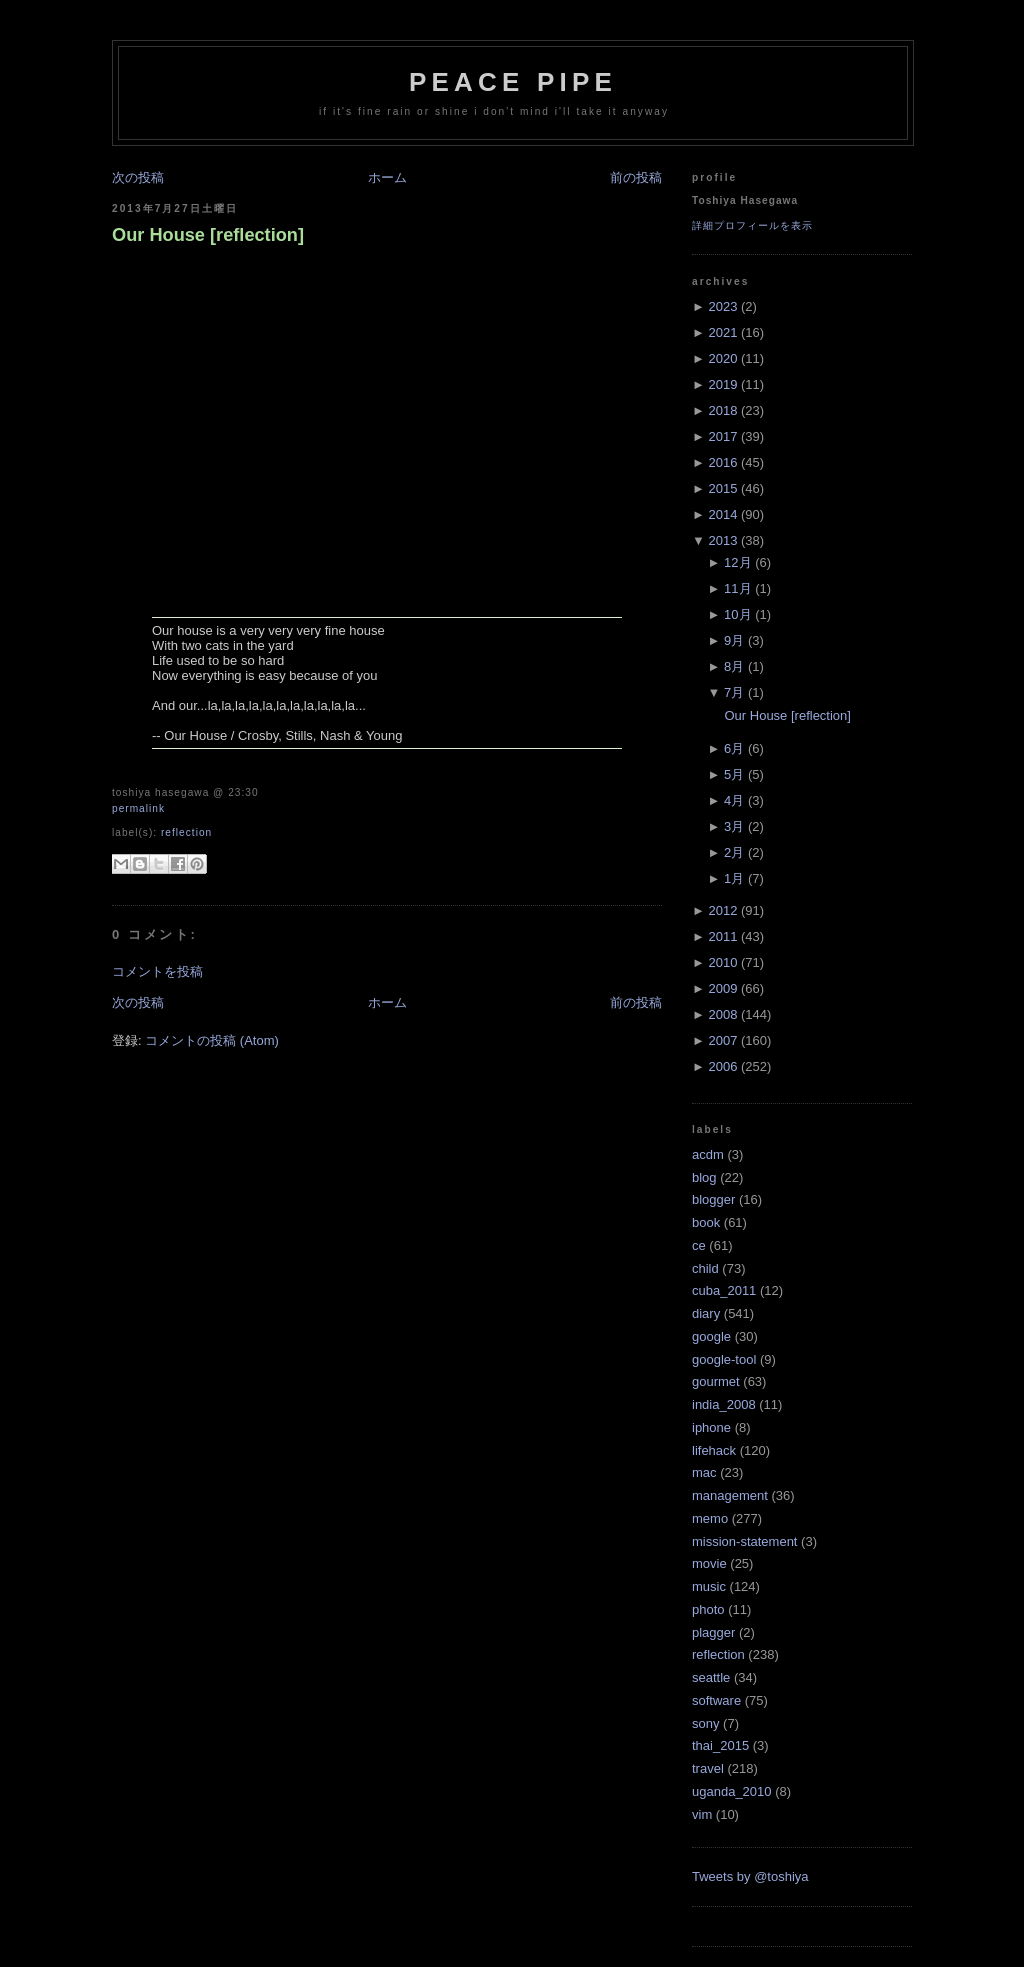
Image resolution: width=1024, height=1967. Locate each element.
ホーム (387, 177)
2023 (722, 306)
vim (702, 1814)
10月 (737, 614)
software (716, 1700)
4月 (734, 800)
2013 (722, 540)
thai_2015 (720, 1745)
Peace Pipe (513, 82)
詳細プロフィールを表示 (752, 225)
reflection (186, 832)
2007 (722, 1040)
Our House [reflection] (208, 235)
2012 (722, 910)
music (709, 1586)
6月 (734, 748)
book (706, 1222)
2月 (734, 852)
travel (708, 1768)
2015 (722, 488)
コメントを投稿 (157, 971)
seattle (711, 1677)
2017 (722, 436)
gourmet (716, 1381)
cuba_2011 (724, 1290)
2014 (722, 514)
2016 (722, 462)
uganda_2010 (732, 1791)
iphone (711, 1427)
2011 (722, 936)
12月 (737, 562)
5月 (734, 774)
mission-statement (744, 1541)
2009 (722, 988)
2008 (722, 1014)
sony (705, 1723)
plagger (713, 1632)
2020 (722, 358)
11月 (737, 588)
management (730, 1495)
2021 (722, 332)
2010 (722, 962)
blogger (713, 1199)
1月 (734, 878)
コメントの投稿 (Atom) (212, 1040)
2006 (722, 1066)
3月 (734, 826)
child (705, 1268)
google (711, 1336)
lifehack (714, 1450)
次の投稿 (138, 177)
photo (708, 1609)
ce (699, 1245)
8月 (734, 666)
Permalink (138, 808)
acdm (708, 1154)
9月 (734, 640)
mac (704, 1472)
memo (710, 1518)
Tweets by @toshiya (750, 1876)
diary (706, 1313)
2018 (722, 410)
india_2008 (724, 1404)
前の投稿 (636, 177)
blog (704, 1177)
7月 (734, 692)
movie (709, 1563)
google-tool (724, 1359)
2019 (722, 384)
